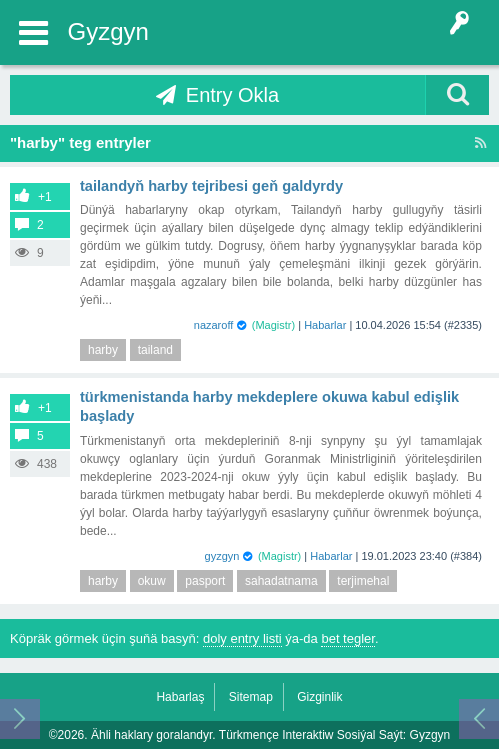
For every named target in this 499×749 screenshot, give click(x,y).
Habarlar (325, 325)
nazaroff (214, 325)
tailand (155, 350)
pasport (205, 581)
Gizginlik (319, 697)
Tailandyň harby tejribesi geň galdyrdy (211, 186)
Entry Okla (232, 95)
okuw (152, 581)
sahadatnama (281, 581)
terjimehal (363, 581)
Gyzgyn (108, 31)
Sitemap (251, 697)
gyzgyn (222, 556)
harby (103, 350)
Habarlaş (180, 697)
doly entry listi (242, 638)
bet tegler (348, 638)
